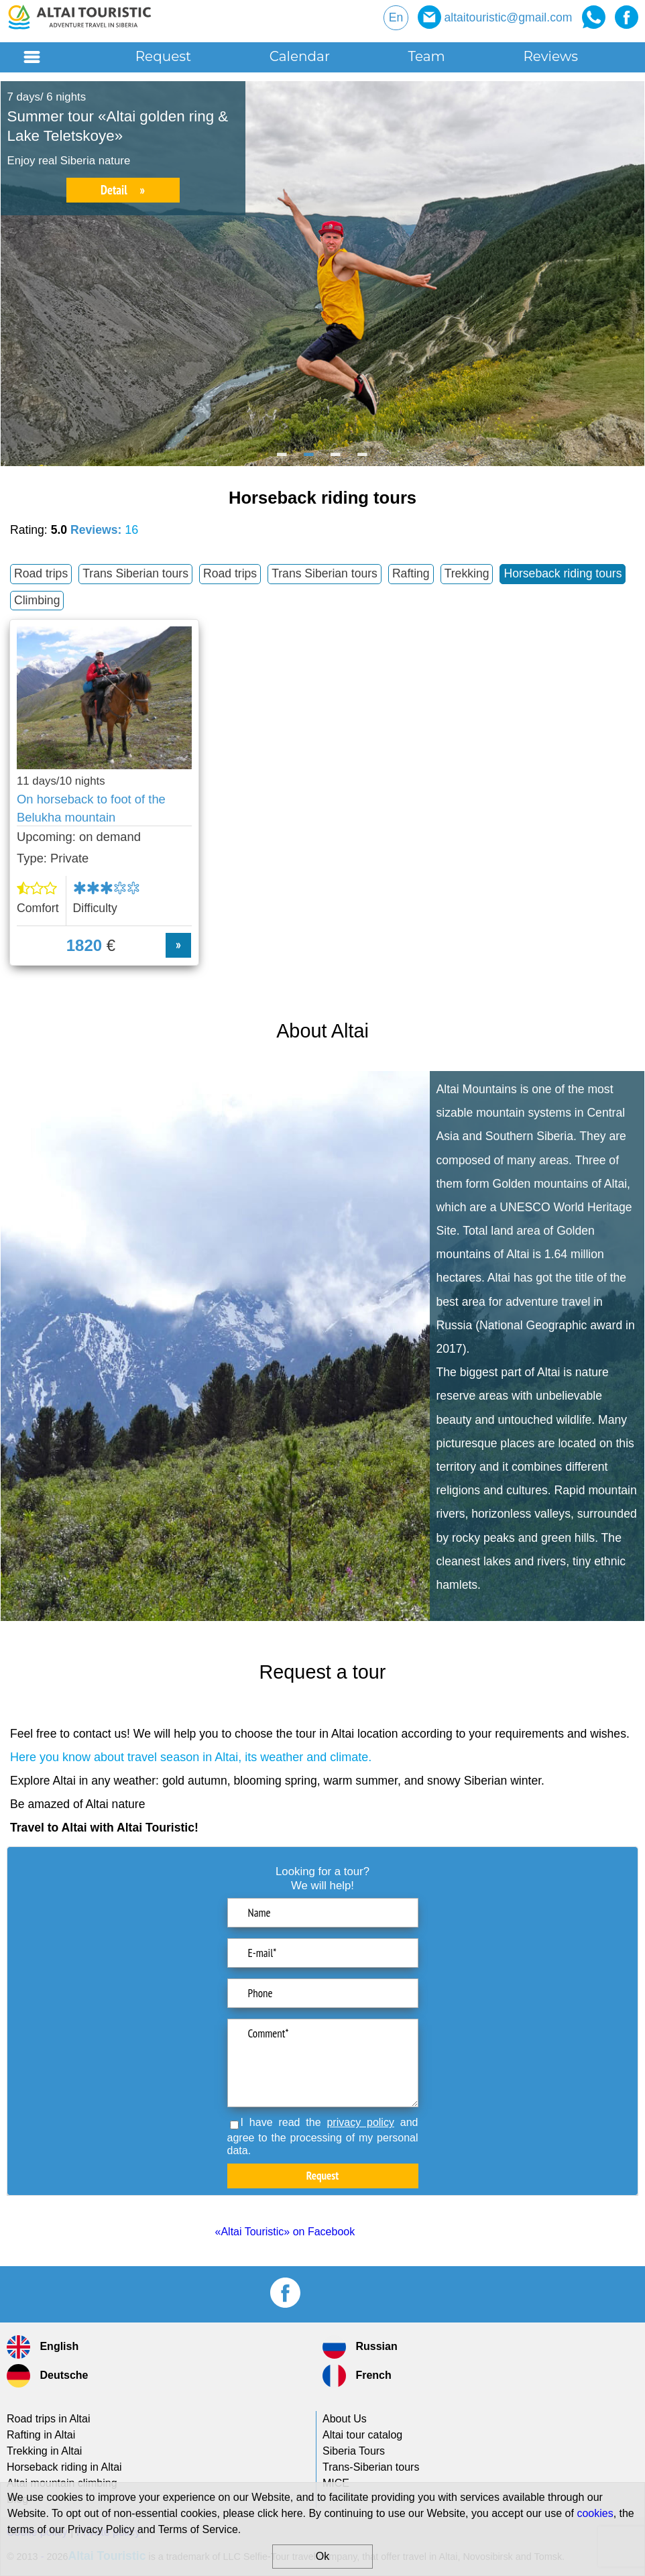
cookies (595, 2513)
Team (426, 56)
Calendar (300, 56)
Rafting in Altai (41, 2435)
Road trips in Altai (49, 2418)
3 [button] (336, 459)
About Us (344, 2418)
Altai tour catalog (362, 2435)
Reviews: (104, 530)
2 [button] (309, 459)
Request (163, 56)
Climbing (37, 600)
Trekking (467, 573)
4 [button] (362, 459)
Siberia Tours (353, 2451)
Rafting (411, 573)
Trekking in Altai (44, 2451)
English (42, 2347)
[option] (322, 273)
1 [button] (282, 459)
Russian (360, 2347)
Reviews (550, 56)
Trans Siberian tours (135, 573)
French (357, 2376)
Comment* (322, 2063)
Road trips (41, 573)
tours (370, 2467)
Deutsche (47, 2376)
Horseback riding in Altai (64, 2467)
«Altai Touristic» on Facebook (285, 2231)
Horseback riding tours (563, 573)
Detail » (123, 190)
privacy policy (360, 2122)
